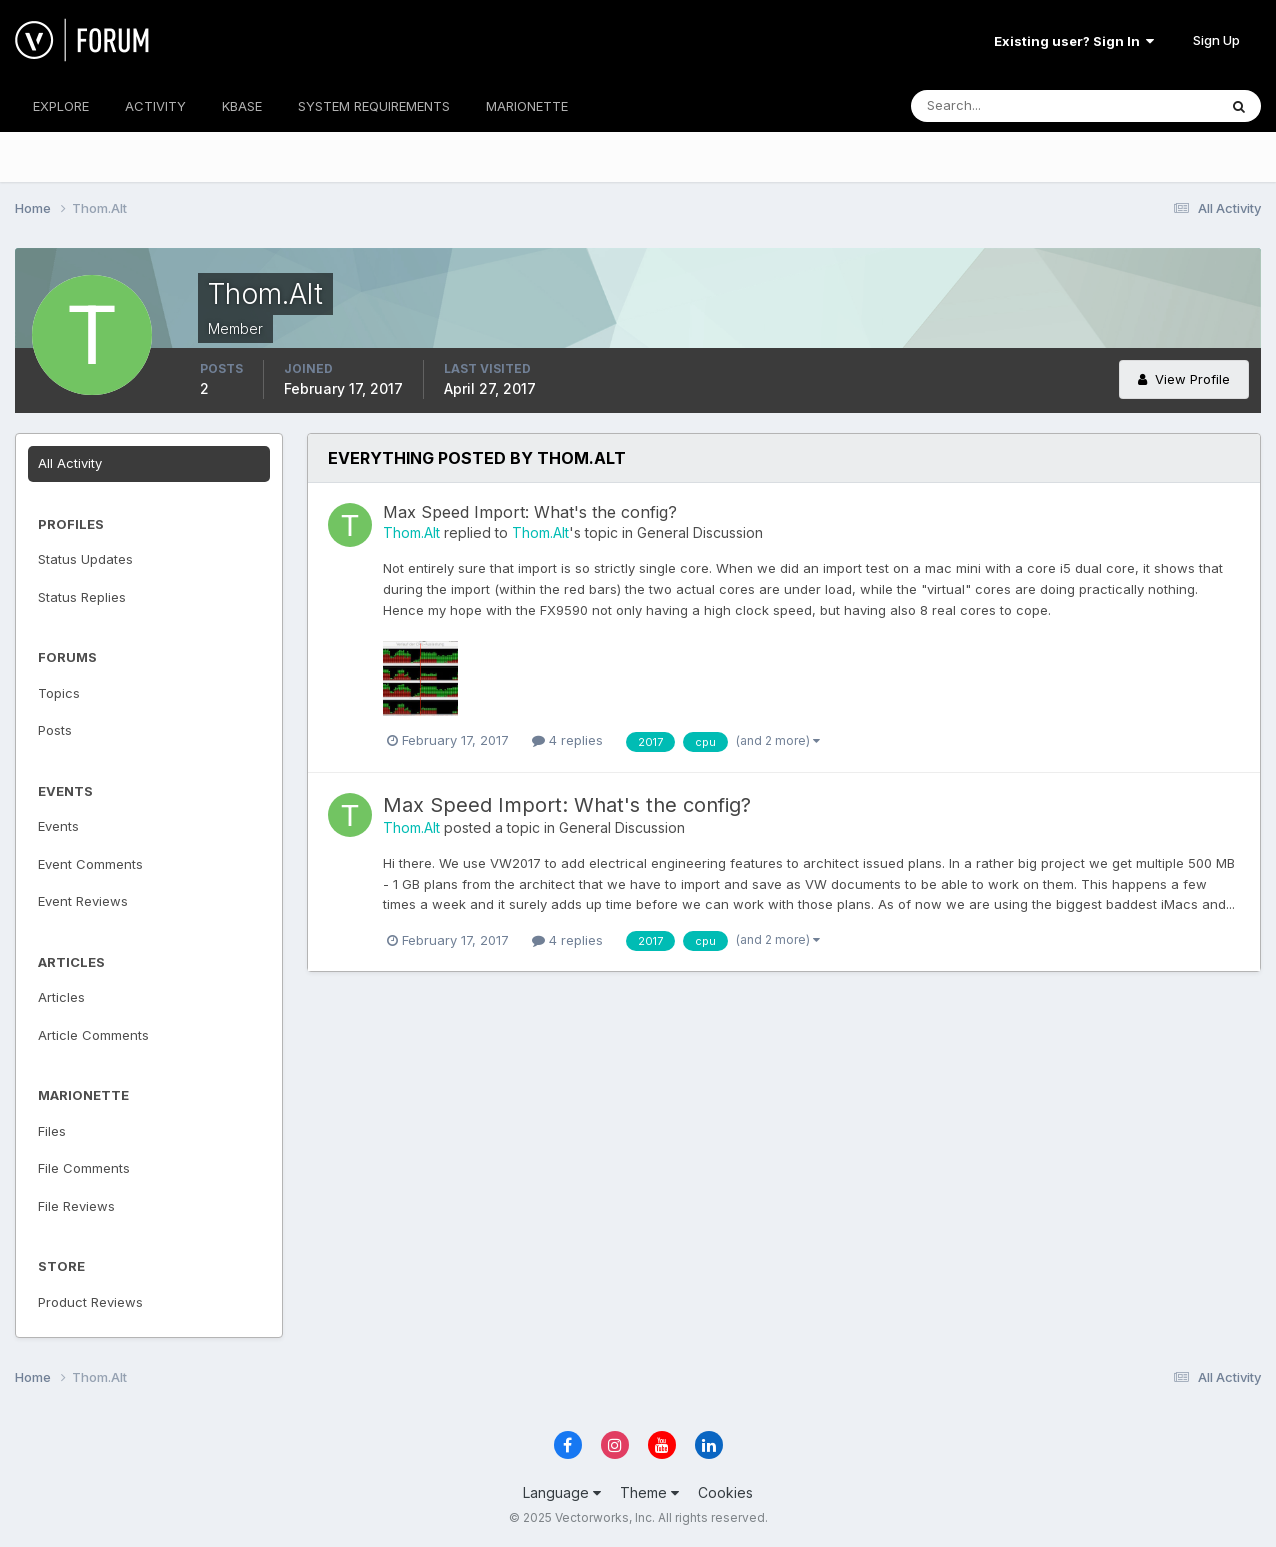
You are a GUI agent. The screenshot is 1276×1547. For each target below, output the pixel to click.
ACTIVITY (155, 106)
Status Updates (85, 559)
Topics (59, 693)
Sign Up (1216, 40)
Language (562, 1492)
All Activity (70, 463)
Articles (61, 997)
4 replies (567, 740)
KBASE (242, 106)
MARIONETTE (527, 106)
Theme (649, 1492)
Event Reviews (83, 901)
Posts (55, 730)
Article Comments (93, 1035)
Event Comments (90, 864)
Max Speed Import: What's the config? (530, 512)
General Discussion (700, 532)
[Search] (999, 106)
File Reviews (76, 1206)
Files (52, 1131)
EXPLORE (61, 106)
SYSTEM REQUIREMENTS (374, 106)
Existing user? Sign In (1074, 41)
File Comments (84, 1168)
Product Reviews (90, 1302)
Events (58, 826)
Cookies (725, 1492)
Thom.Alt (411, 532)
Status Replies (82, 597)
